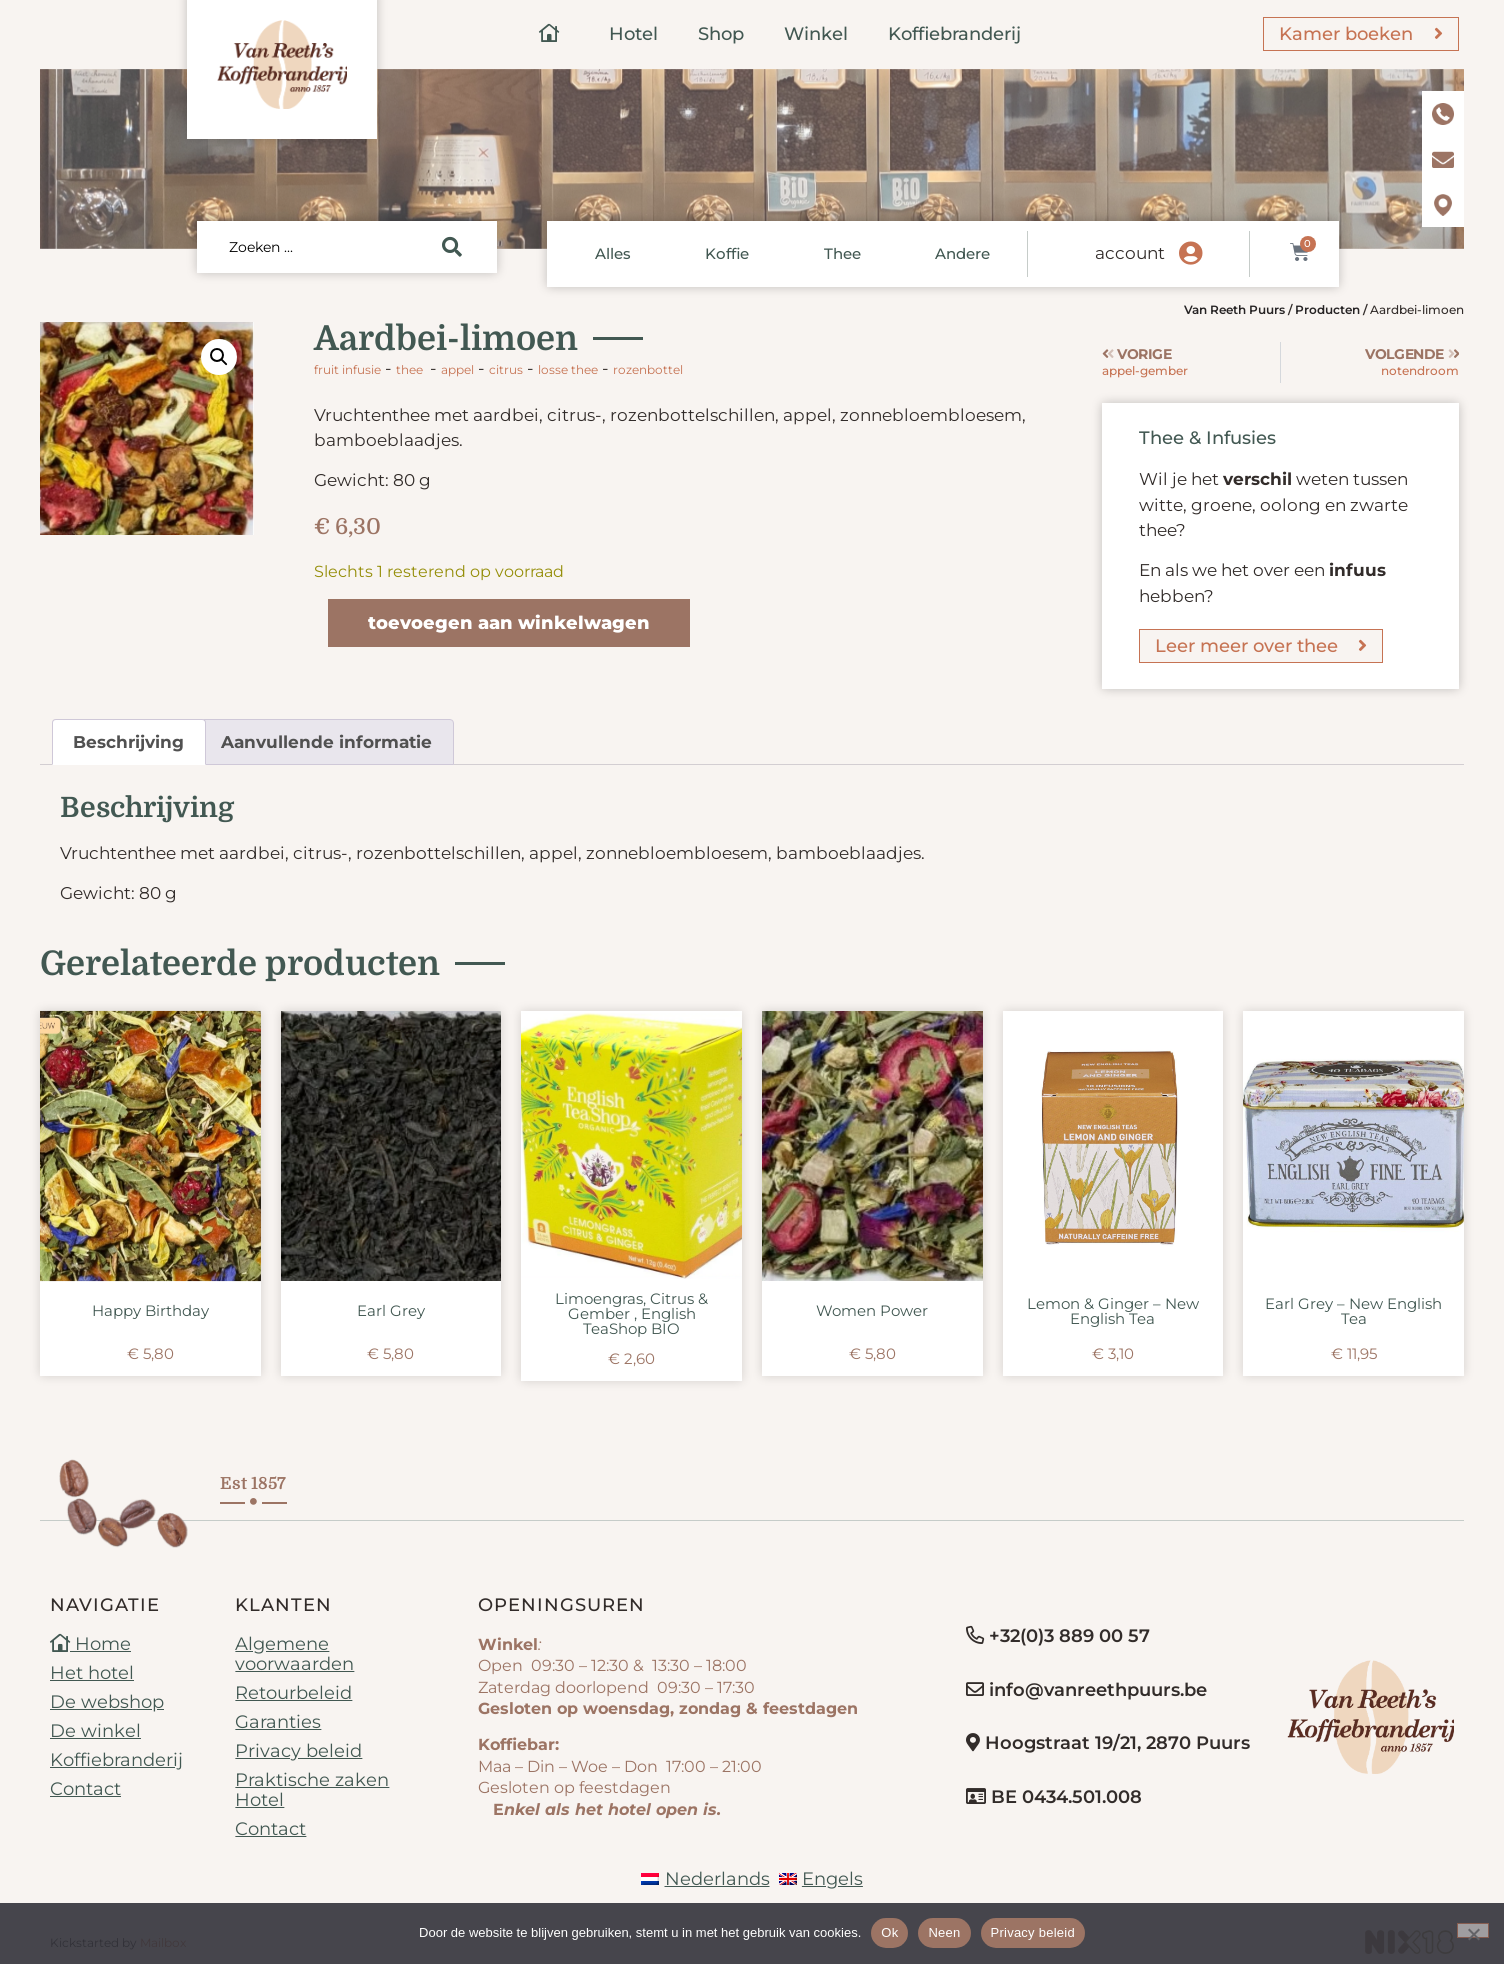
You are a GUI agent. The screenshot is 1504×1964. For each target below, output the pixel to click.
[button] (219, 357)
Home (90, 1644)
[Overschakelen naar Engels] (821, 1879)
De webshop (107, 1702)
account (1130, 253)
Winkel (816, 34)
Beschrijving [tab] (128, 742)
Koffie (727, 253)
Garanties (278, 1722)
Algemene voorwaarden (294, 1654)
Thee (842, 253)
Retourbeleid (293, 1693)
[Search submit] (452, 247)
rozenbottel (648, 369)
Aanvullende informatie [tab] (326, 742)
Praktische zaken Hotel (312, 1790)
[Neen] (1473, 1930)
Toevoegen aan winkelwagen (509, 623)
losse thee (568, 369)
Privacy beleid (298, 1751)
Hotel (633, 34)
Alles (613, 253)
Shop (721, 34)
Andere (962, 253)
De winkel (95, 1731)
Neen (944, 1932)
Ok (889, 1932)
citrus (506, 369)
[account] (1191, 254)
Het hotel (92, 1673)
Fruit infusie (347, 369)
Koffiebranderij (954, 34)
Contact (85, 1789)
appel (457, 369)
